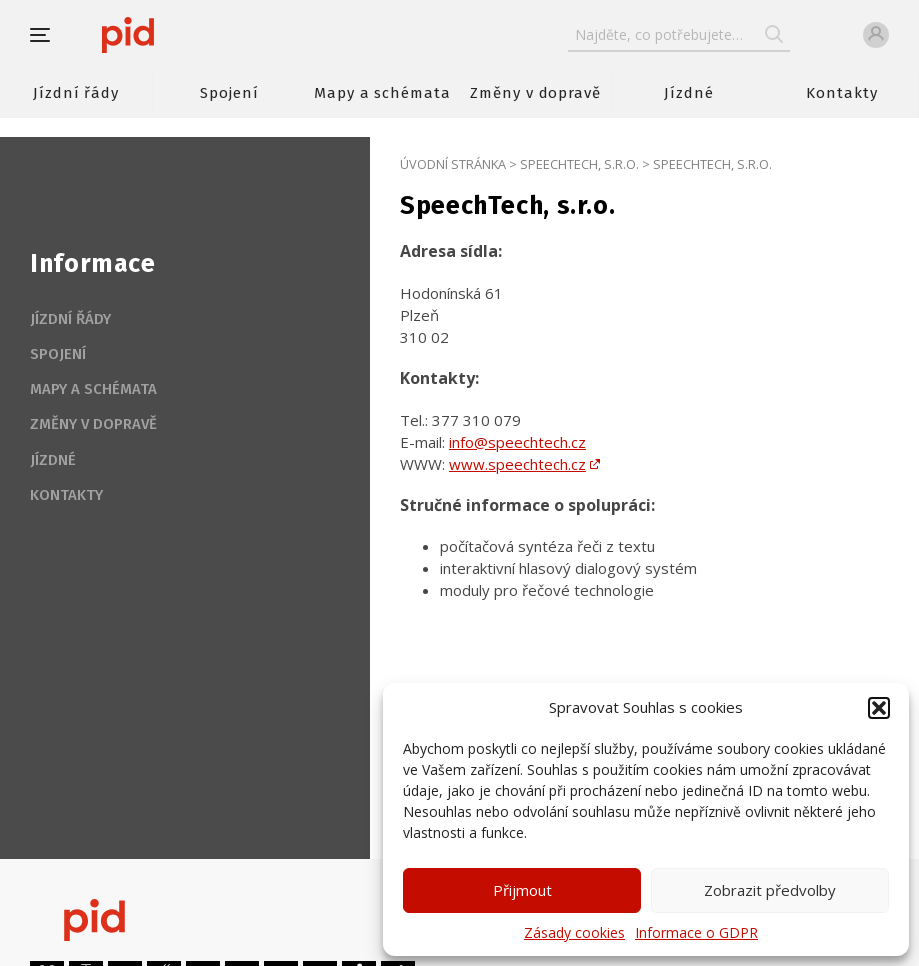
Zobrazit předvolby (770, 890)
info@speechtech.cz (517, 442)
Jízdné (689, 93)
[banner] (187, 35)
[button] (879, 708)
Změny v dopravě (535, 93)
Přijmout (522, 890)
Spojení (229, 93)
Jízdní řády (76, 93)
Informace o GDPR (696, 932)
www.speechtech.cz (517, 464)
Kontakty (842, 93)
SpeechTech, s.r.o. (579, 164)
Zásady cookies (574, 932)
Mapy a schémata (382, 93)
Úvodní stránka (453, 164)
